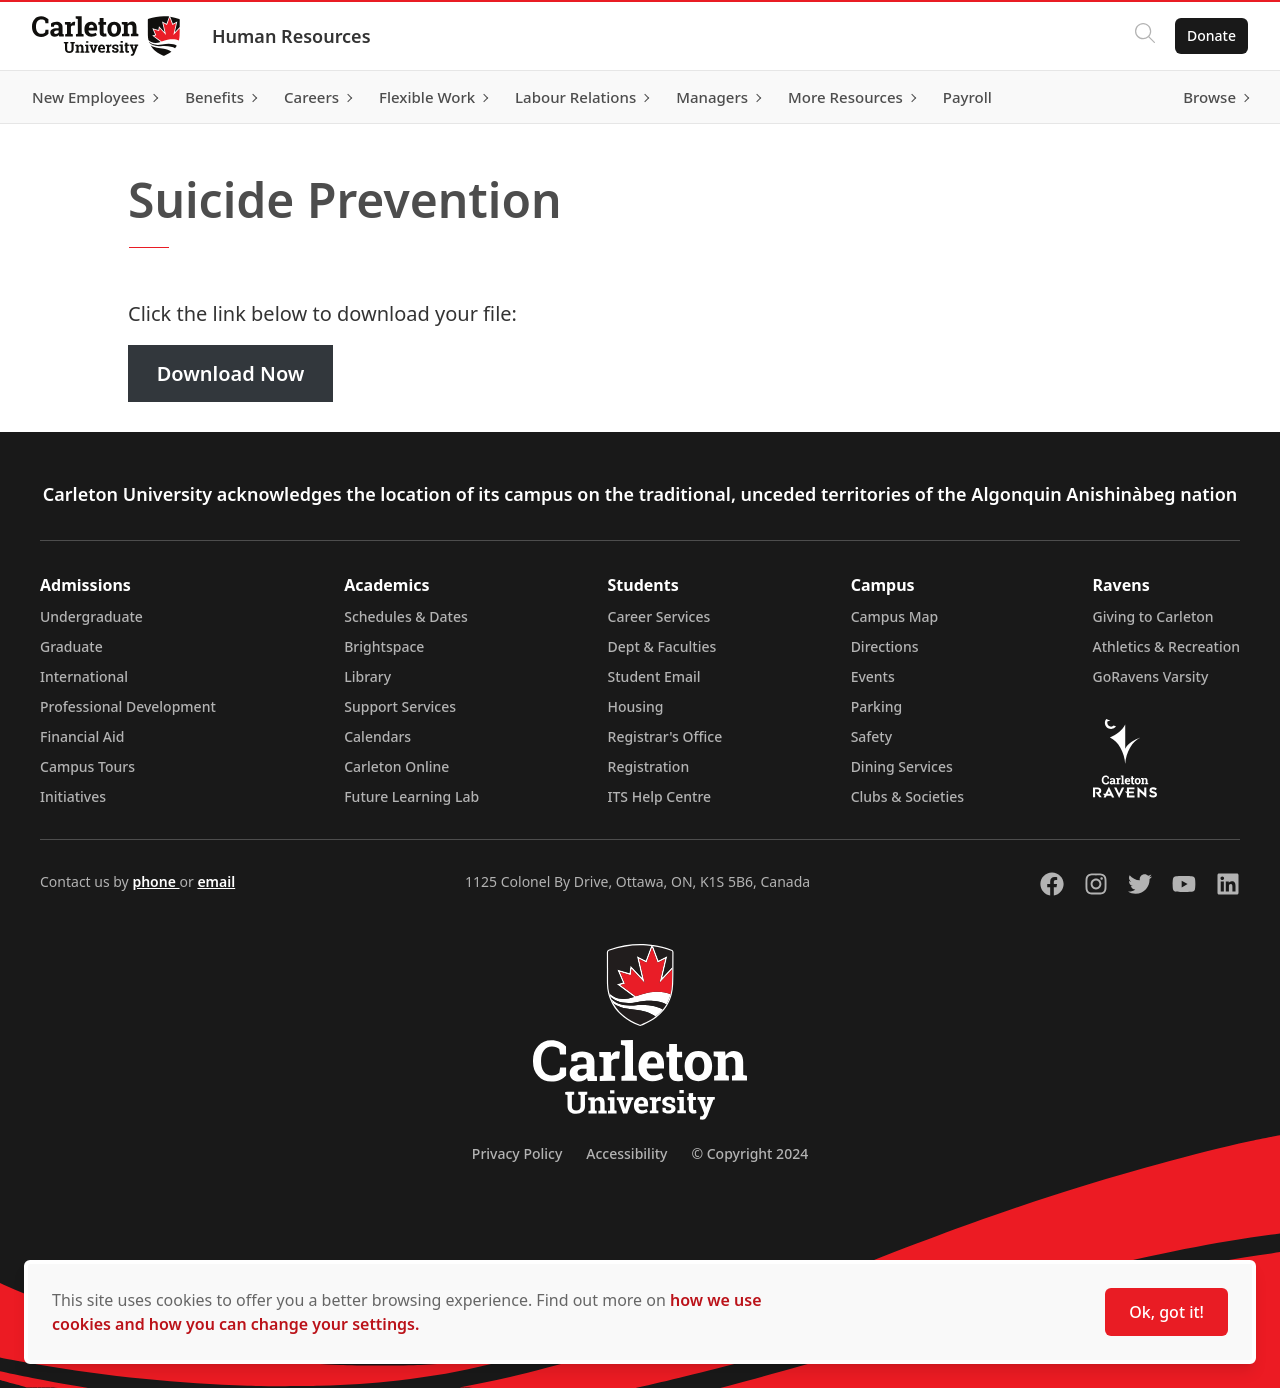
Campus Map (895, 616)
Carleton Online (396, 766)
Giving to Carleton (1153, 616)
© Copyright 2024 (749, 1153)
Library (367, 676)
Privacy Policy (517, 1153)
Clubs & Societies (907, 796)
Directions (885, 646)
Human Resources (291, 36)
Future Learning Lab (411, 796)
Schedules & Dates (406, 616)
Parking (877, 706)
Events (873, 676)
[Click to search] (1145, 36)
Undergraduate (91, 616)
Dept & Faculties (662, 646)
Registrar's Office (665, 736)
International (84, 676)
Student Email (654, 676)
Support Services (400, 706)
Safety (872, 736)
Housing (636, 706)
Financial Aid (82, 736)
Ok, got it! (1166, 1312)
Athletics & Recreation (1166, 646)
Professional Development (128, 706)
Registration (649, 766)
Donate (1211, 35)
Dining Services (902, 766)
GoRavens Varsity (1151, 676)
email (216, 881)
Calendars (377, 736)
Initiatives (73, 796)
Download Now (231, 373)
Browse (1209, 97)
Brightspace (384, 646)
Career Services (659, 616)
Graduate (71, 646)
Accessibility (626, 1153)
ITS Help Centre (660, 796)
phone (155, 881)
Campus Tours (87, 766)
